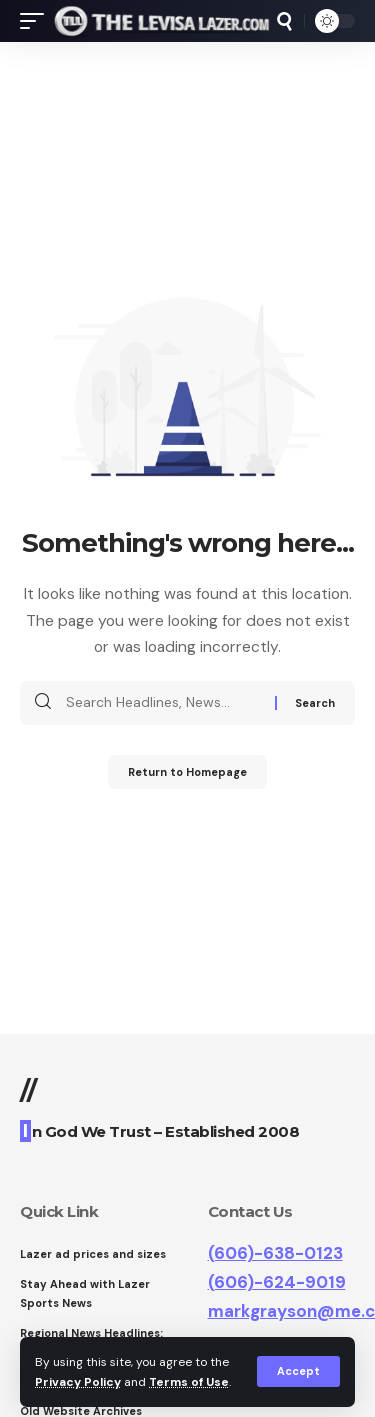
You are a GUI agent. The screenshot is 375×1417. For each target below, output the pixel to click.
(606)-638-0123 (275, 1253)
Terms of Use (189, 1382)
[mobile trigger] (37, 21)
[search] (284, 21)
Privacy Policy (78, 1382)
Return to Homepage (187, 772)
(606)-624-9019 (277, 1282)
